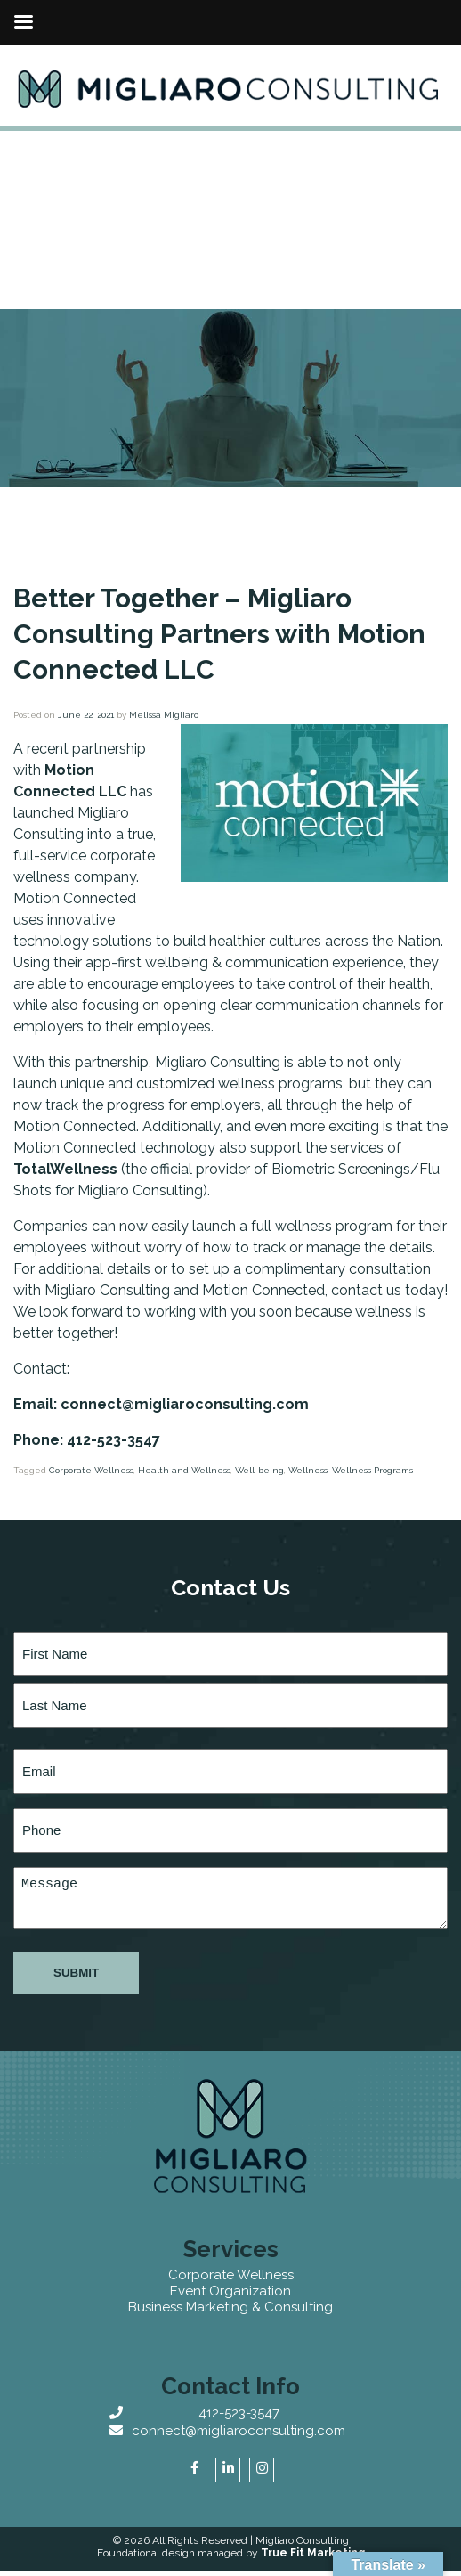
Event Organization (230, 2291)
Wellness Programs (372, 1470)
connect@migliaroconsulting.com (238, 2431)
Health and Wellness (184, 1470)
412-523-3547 (238, 2413)
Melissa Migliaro (163, 715)
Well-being (259, 1470)
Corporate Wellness (91, 1470)
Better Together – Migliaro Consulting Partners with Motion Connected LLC (219, 634)
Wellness (308, 1470)
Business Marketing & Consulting (230, 2307)
